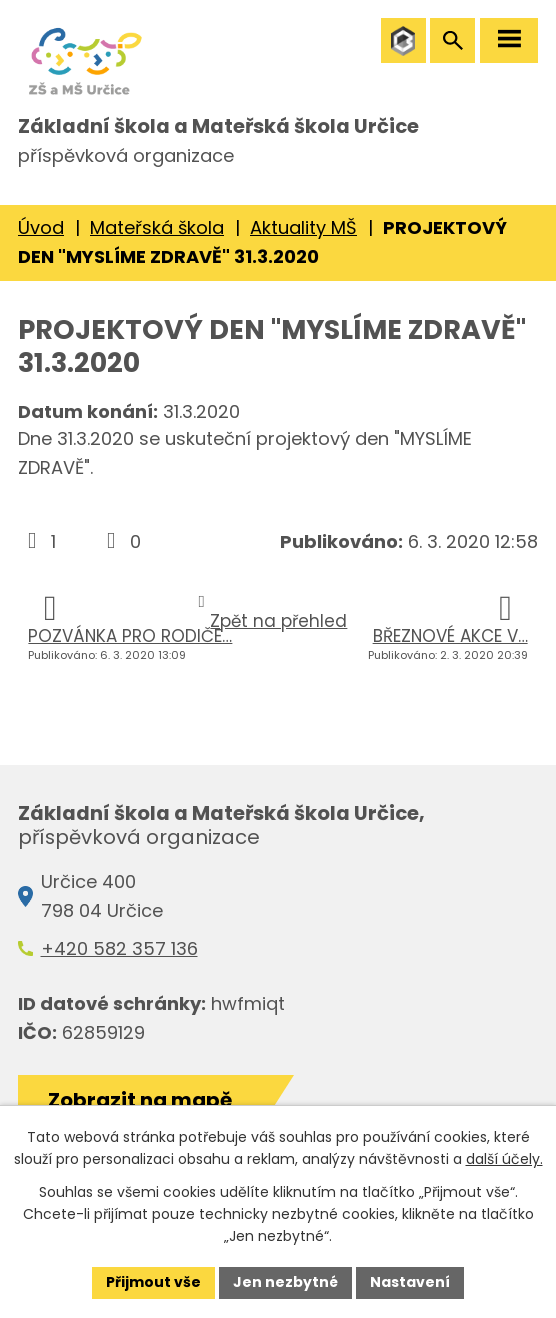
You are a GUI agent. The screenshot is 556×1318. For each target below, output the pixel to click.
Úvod (41, 227)
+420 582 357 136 (119, 948)
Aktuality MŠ (303, 227)
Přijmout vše (153, 1282)
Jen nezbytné (285, 1282)
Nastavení (410, 1282)
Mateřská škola (157, 227)
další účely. (504, 1159)
